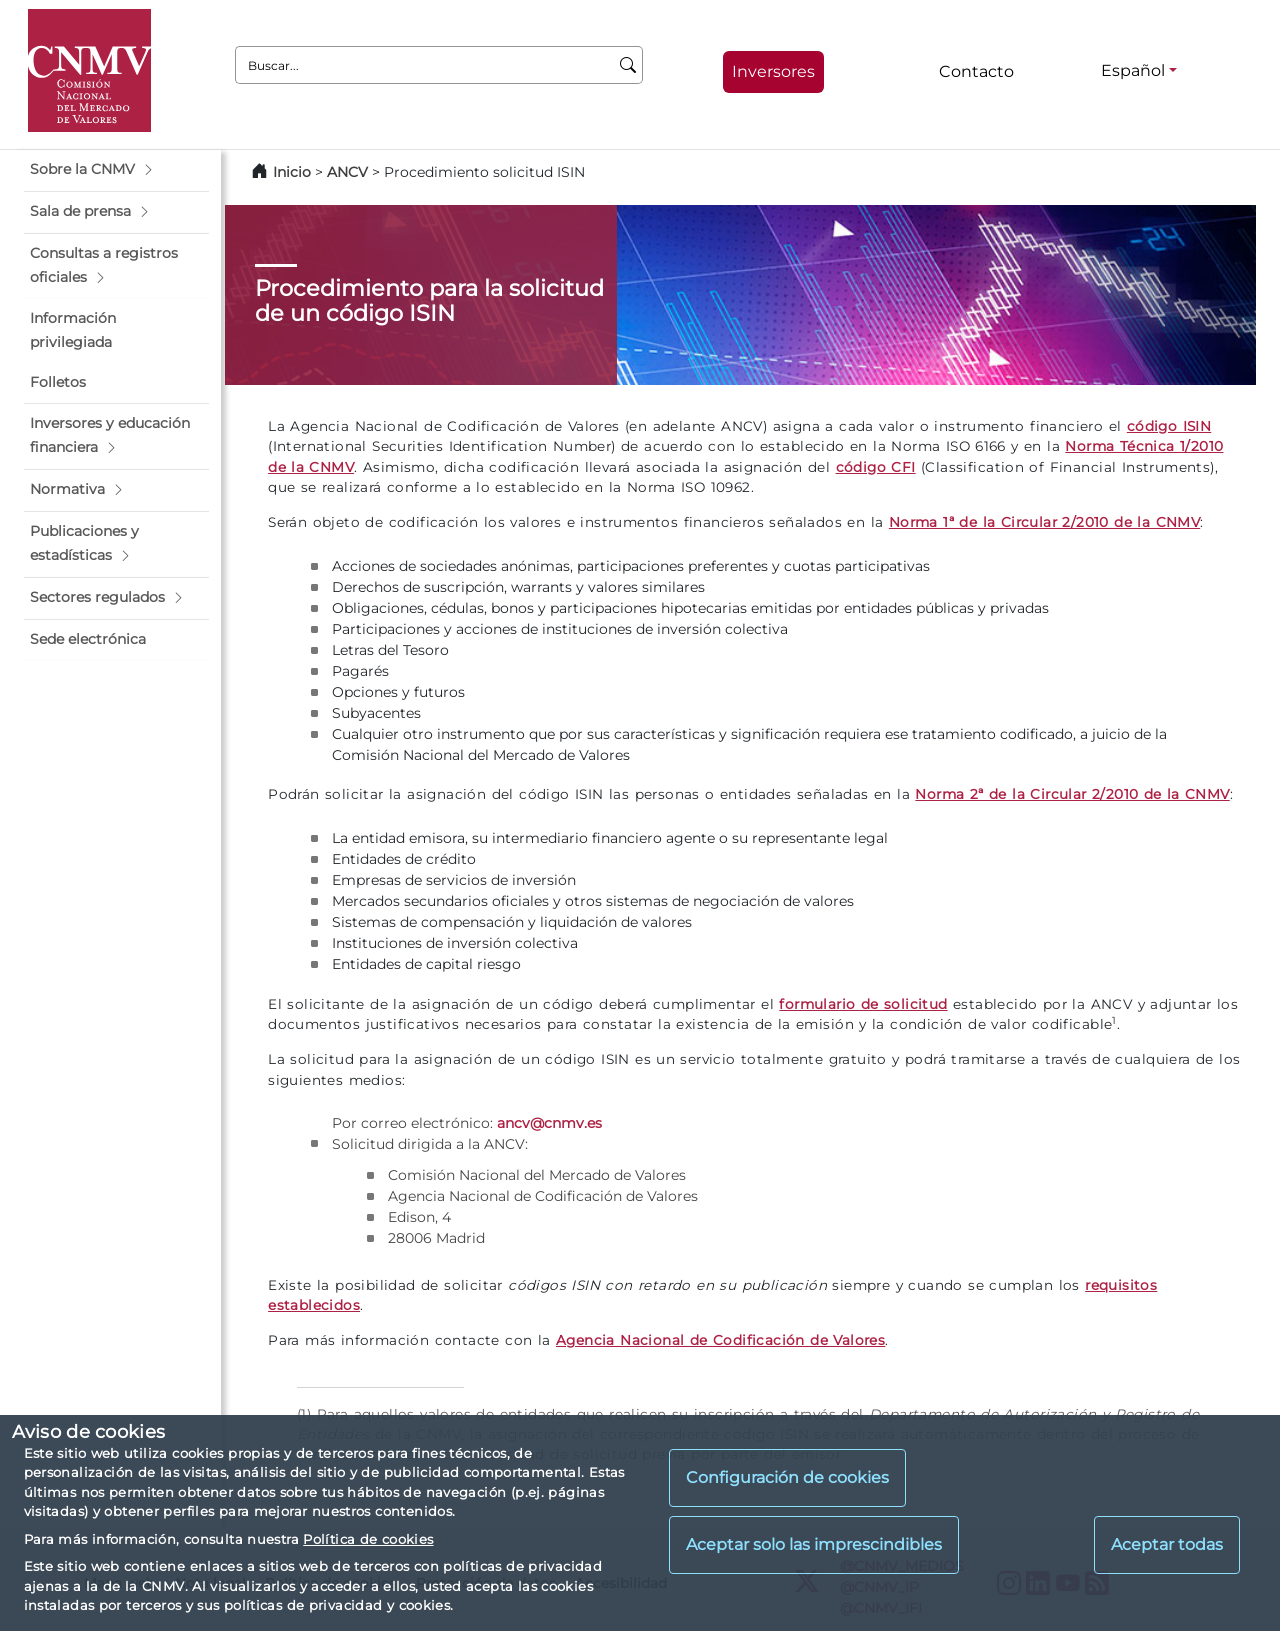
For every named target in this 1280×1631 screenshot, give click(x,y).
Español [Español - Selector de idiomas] (1133, 70)
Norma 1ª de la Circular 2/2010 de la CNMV (1044, 522)
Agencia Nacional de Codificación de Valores (720, 1340)
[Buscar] (628, 65)
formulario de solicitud (863, 1004)
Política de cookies (368, 1539)
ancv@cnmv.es (549, 1123)
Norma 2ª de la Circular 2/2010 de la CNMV (1072, 794)
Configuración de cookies (787, 1477)
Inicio (292, 172)
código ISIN (1169, 426)
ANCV (347, 172)
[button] (116, 170)
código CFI (876, 467)
